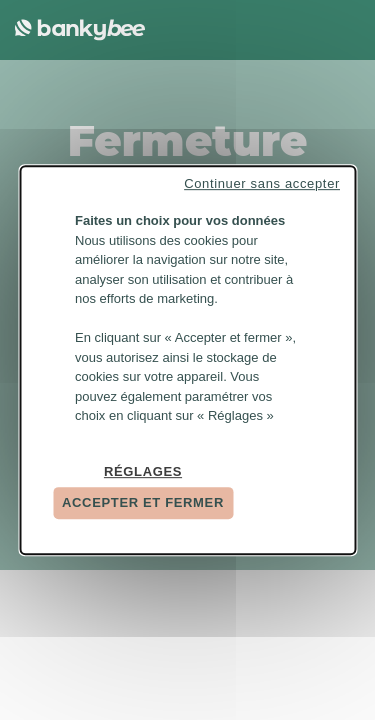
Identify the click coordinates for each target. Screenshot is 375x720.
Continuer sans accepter (262, 183)
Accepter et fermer (143, 502)
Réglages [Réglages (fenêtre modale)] (143, 471)
